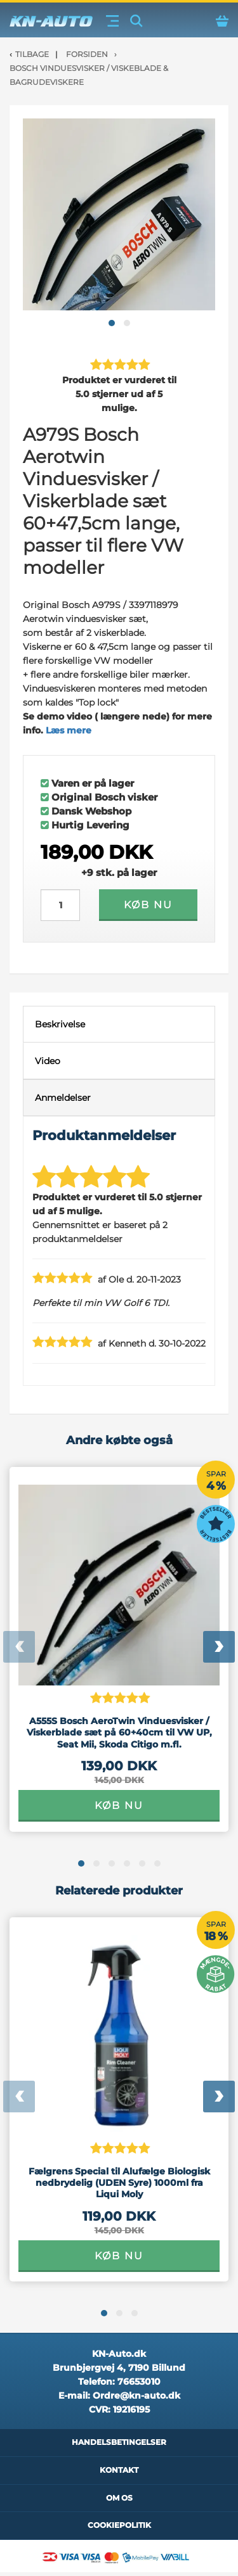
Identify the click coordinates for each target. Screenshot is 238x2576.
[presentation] (19, 1647)
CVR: (119, 2409)
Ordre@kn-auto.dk (136, 2395)
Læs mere (68, 730)
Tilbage (32, 54)
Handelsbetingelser (119, 2442)
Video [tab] (47, 1061)
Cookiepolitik (119, 2525)
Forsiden (87, 54)
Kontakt (119, 2470)
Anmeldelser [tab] (63, 1097)
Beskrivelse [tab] (60, 1024)
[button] (111, 323)
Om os (119, 2498)
